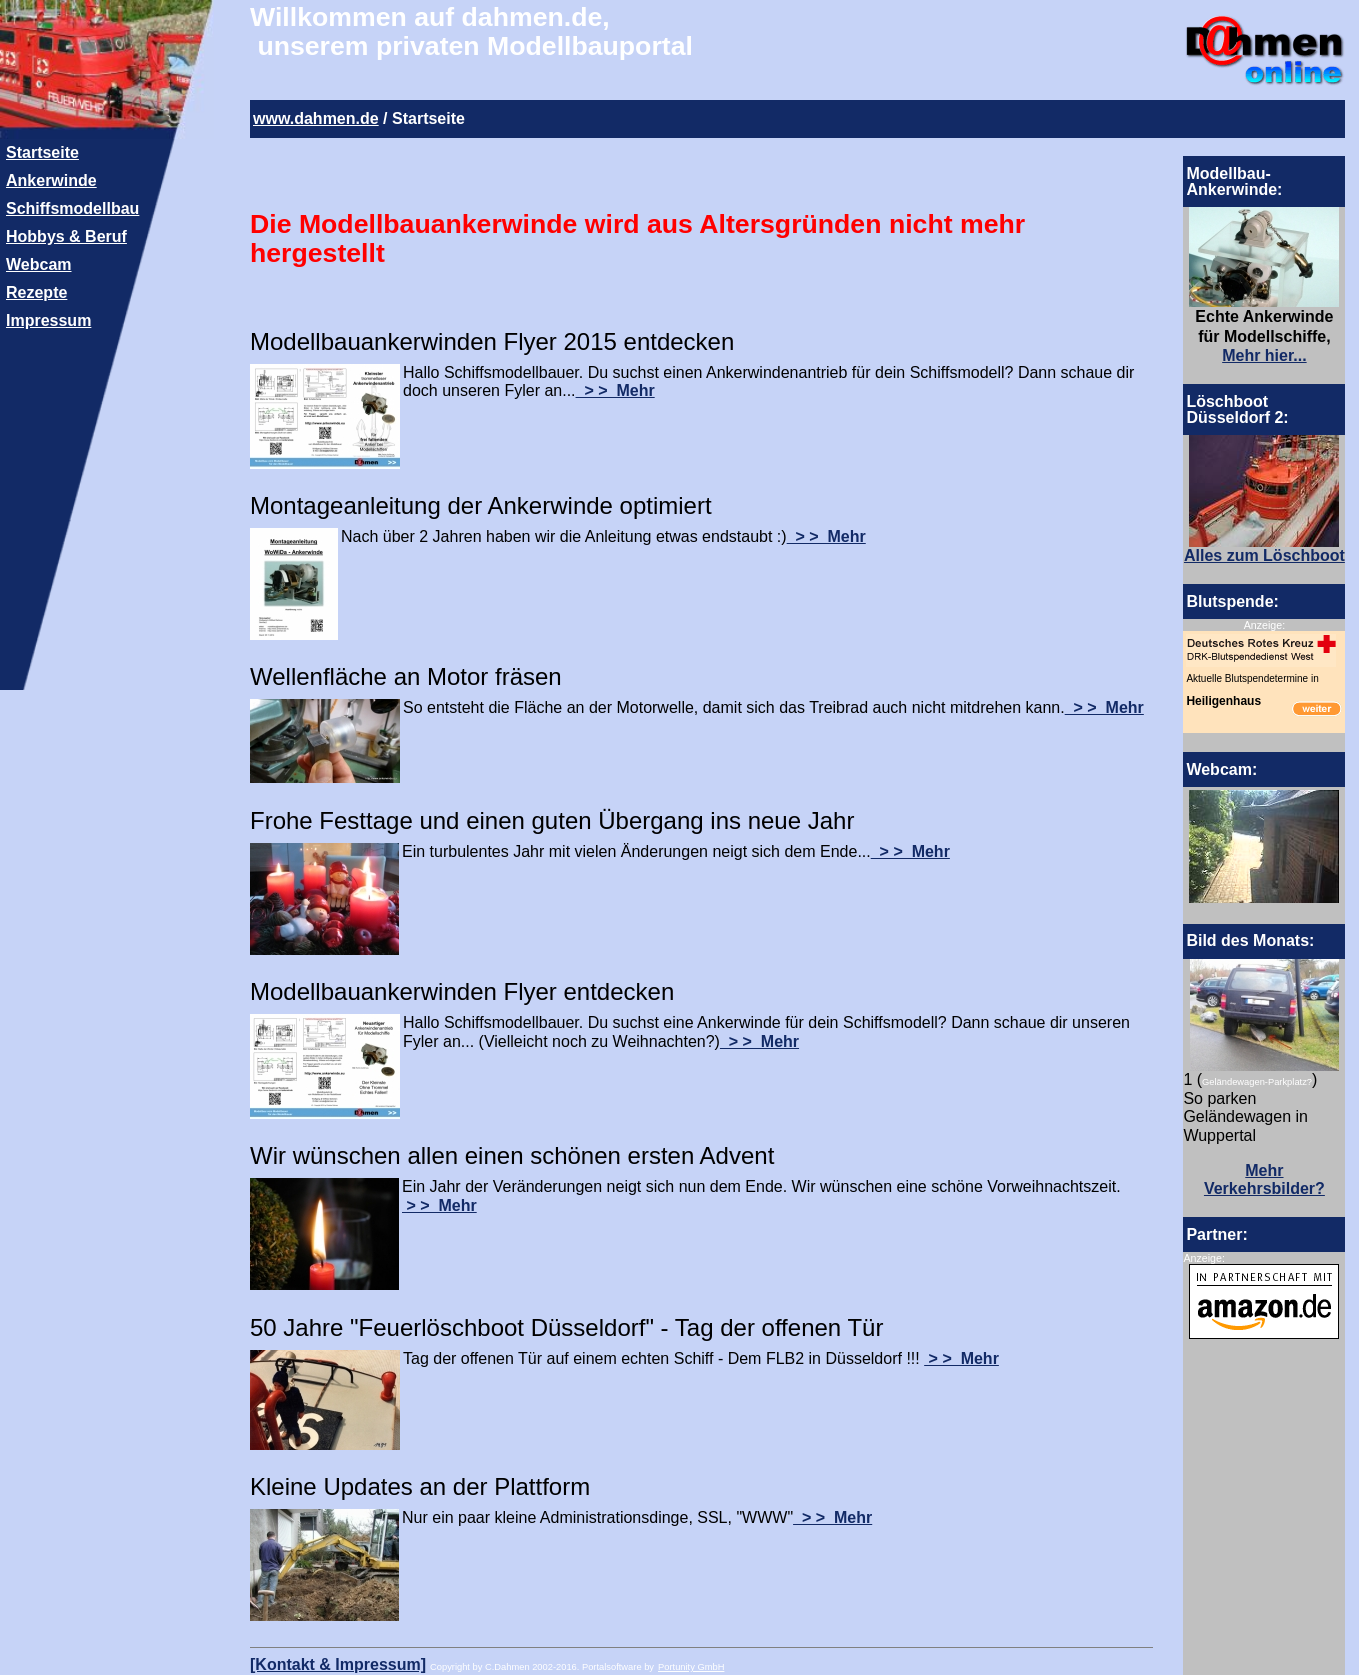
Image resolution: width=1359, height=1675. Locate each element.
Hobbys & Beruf (66, 236)
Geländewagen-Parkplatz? (1257, 1082)
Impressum (48, 320)
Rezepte (36, 292)
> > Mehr (615, 390)
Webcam (39, 264)
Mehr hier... (1264, 355)
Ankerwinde (51, 180)
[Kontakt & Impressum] (338, 1664)
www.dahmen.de (316, 118)
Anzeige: (1264, 625)
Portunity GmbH (691, 1667)
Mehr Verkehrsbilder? (1264, 1180)
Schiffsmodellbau (72, 208)
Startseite (42, 152)
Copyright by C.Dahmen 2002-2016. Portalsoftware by (542, 1667)
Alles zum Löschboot (1264, 555)
